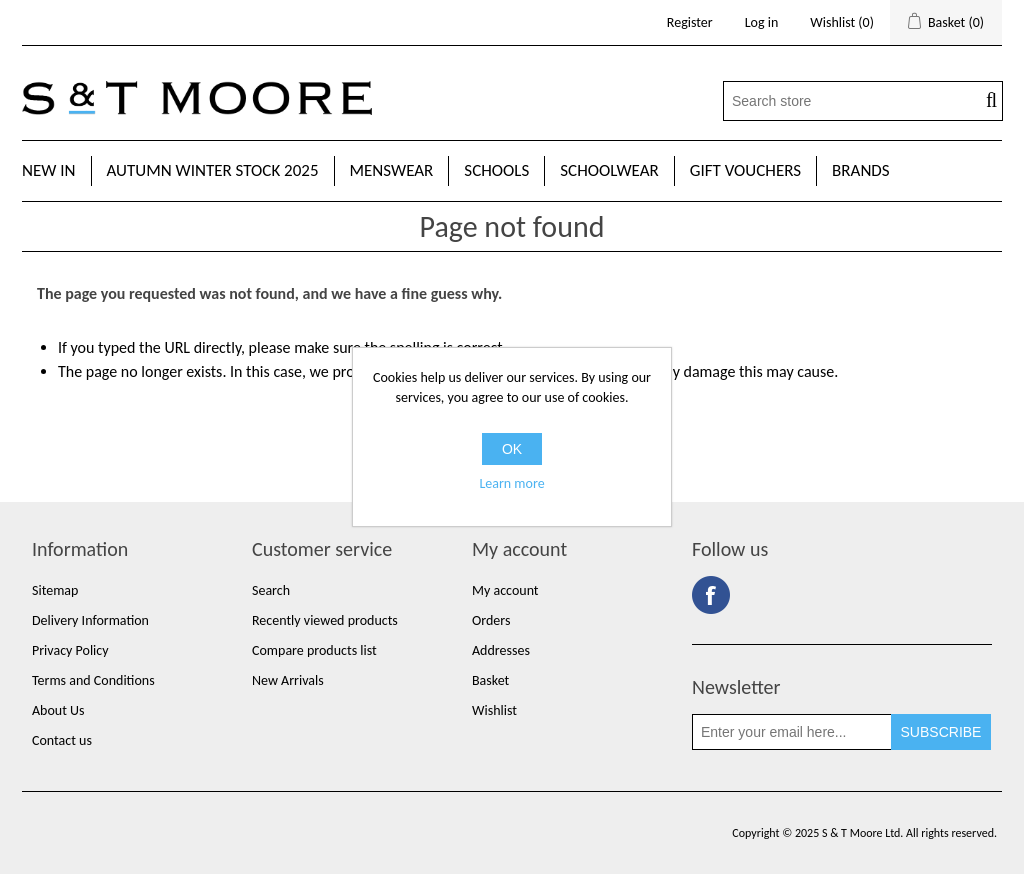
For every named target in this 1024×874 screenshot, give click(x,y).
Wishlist (494, 710)
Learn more (511, 483)
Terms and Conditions (93, 680)
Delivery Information (90, 620)
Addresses (501, 650)
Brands (861, 170)
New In (49, 170)
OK (512, 449)
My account (505, 590)
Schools (496, 170)
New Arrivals (288, 680)
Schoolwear (609, 170)
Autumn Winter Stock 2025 (213, 170)
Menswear (392, 170)
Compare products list (314, 650)
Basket (490, 680)
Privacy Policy (70, 650)
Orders (491, 620)
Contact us (62, 740)
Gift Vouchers (745, 170)
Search (271, 590)
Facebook (711, 595)
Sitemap (55, 590)
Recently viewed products (325, 620)
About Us (58, 710)
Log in (762, 22)
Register (690, 22)
